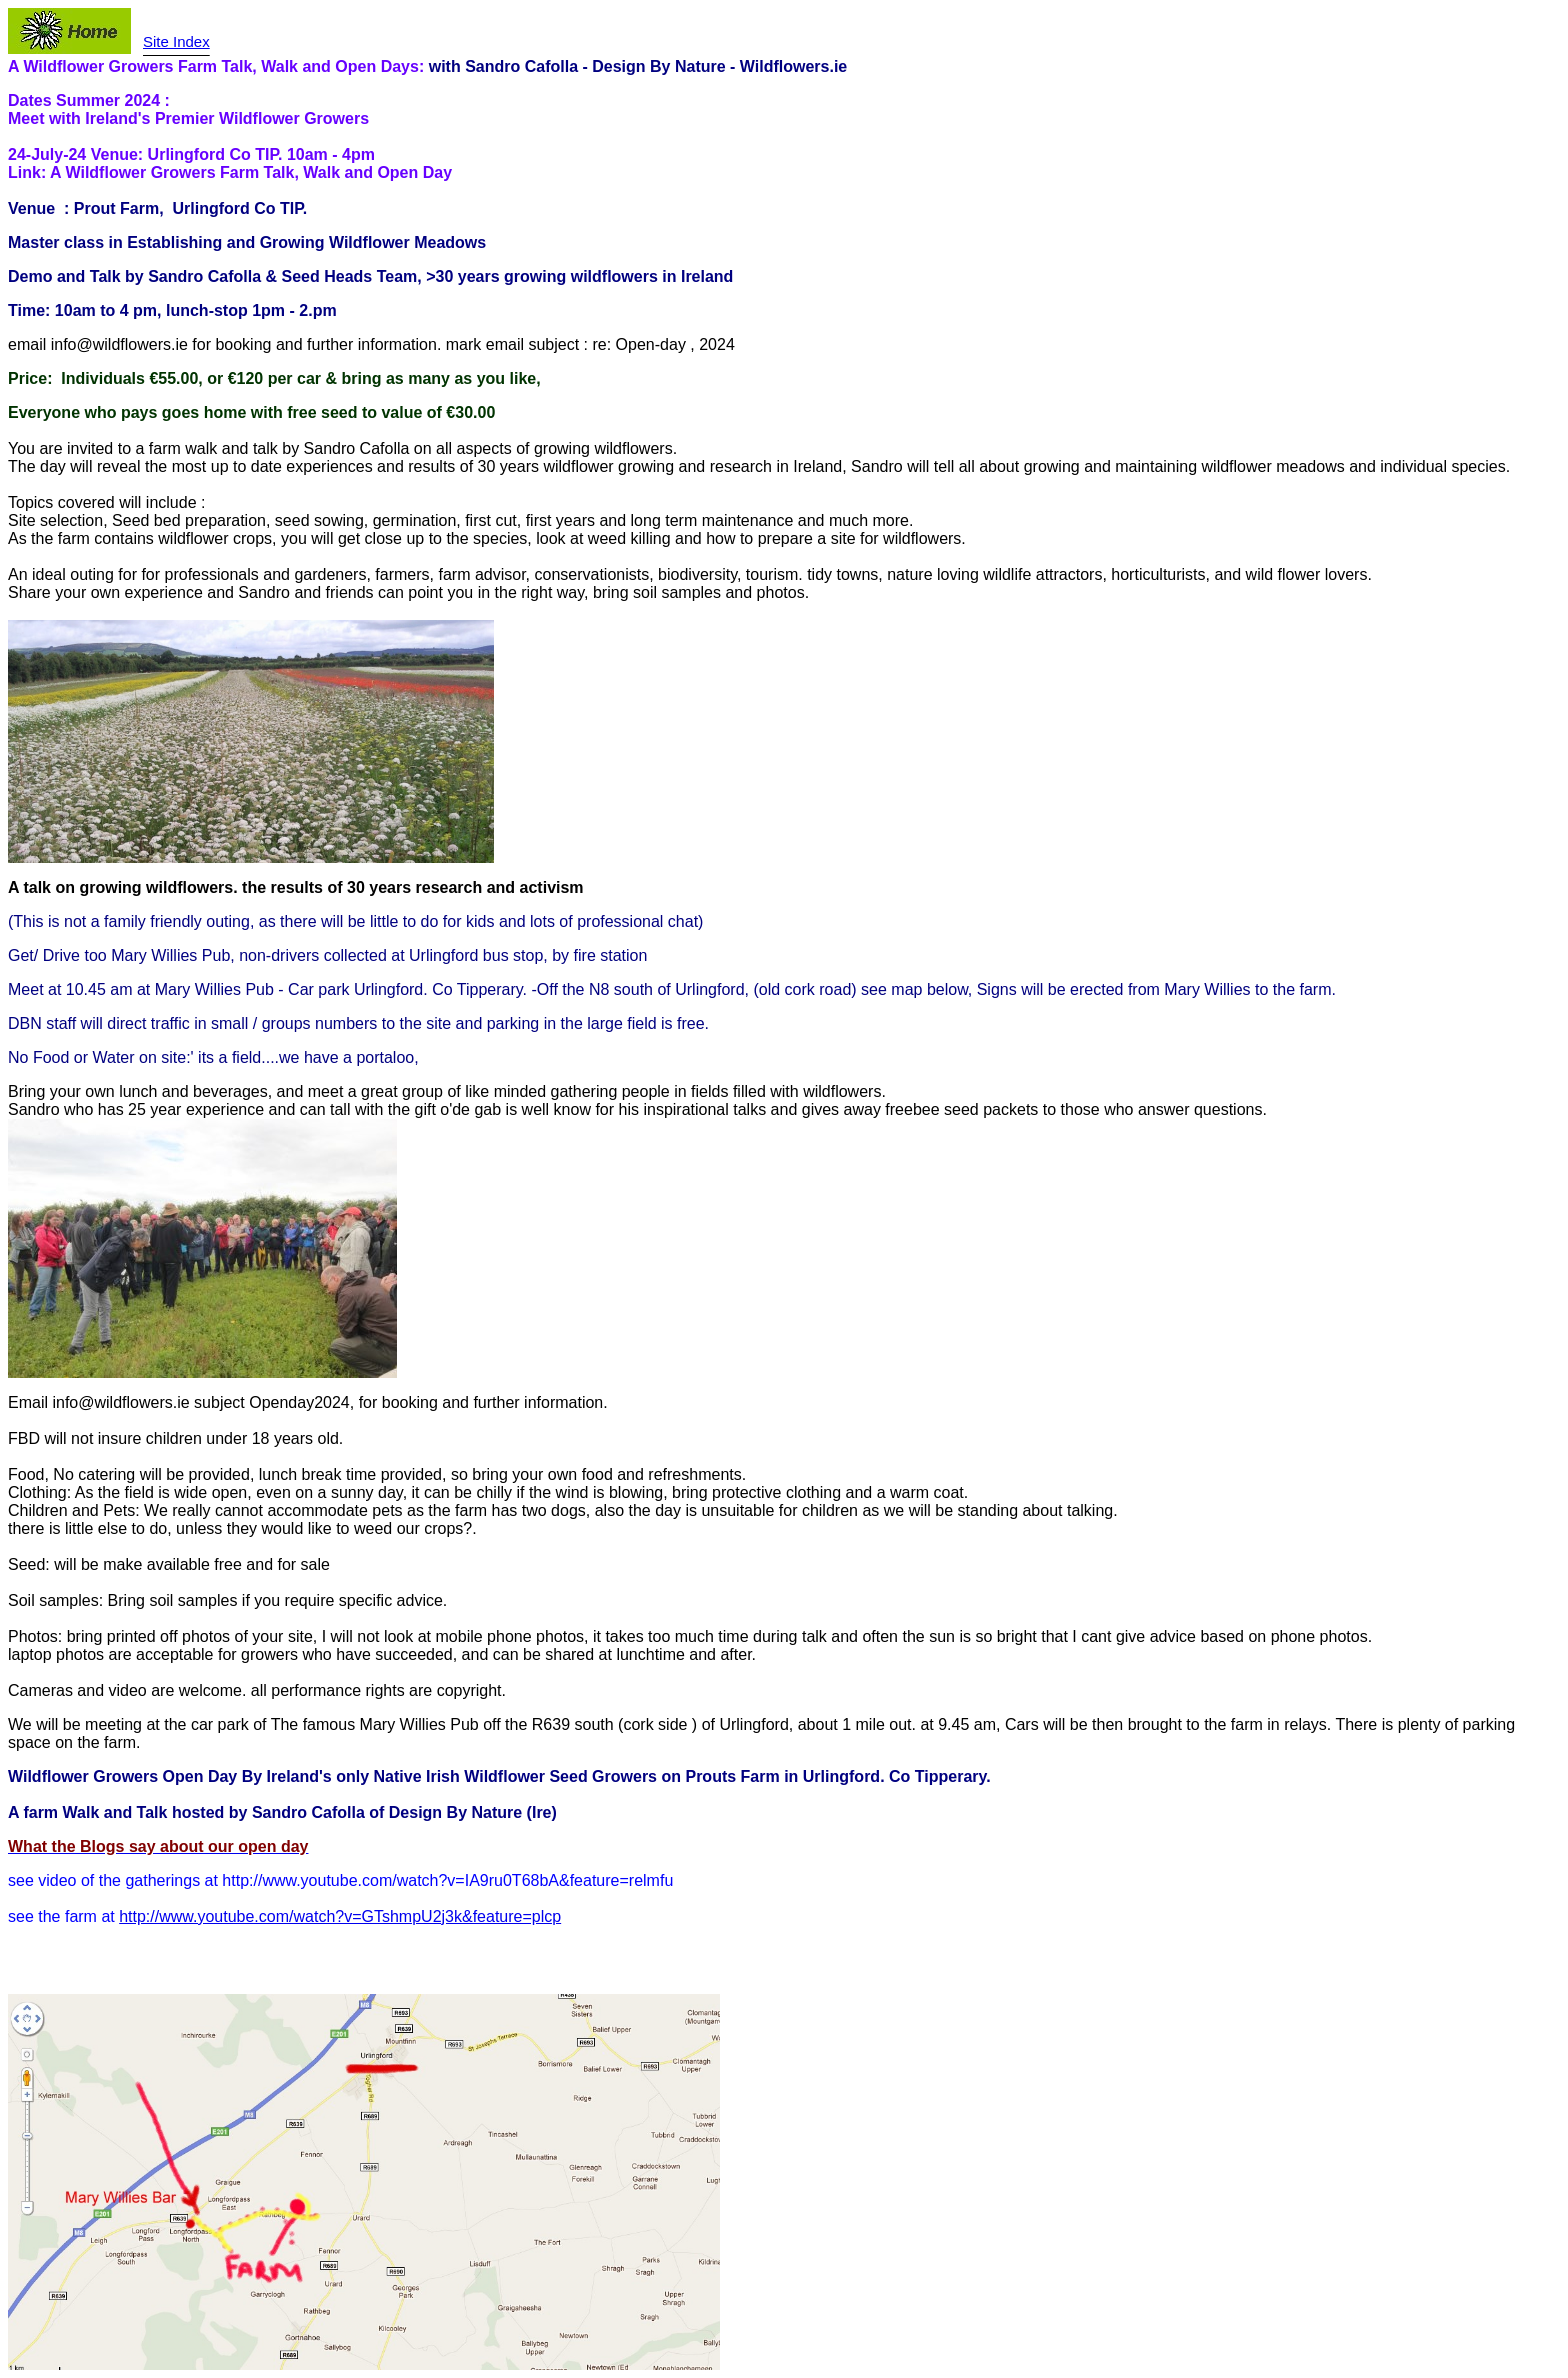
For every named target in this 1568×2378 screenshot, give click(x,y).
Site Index (176, 41)
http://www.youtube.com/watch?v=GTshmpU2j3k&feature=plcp (340, 1916)
